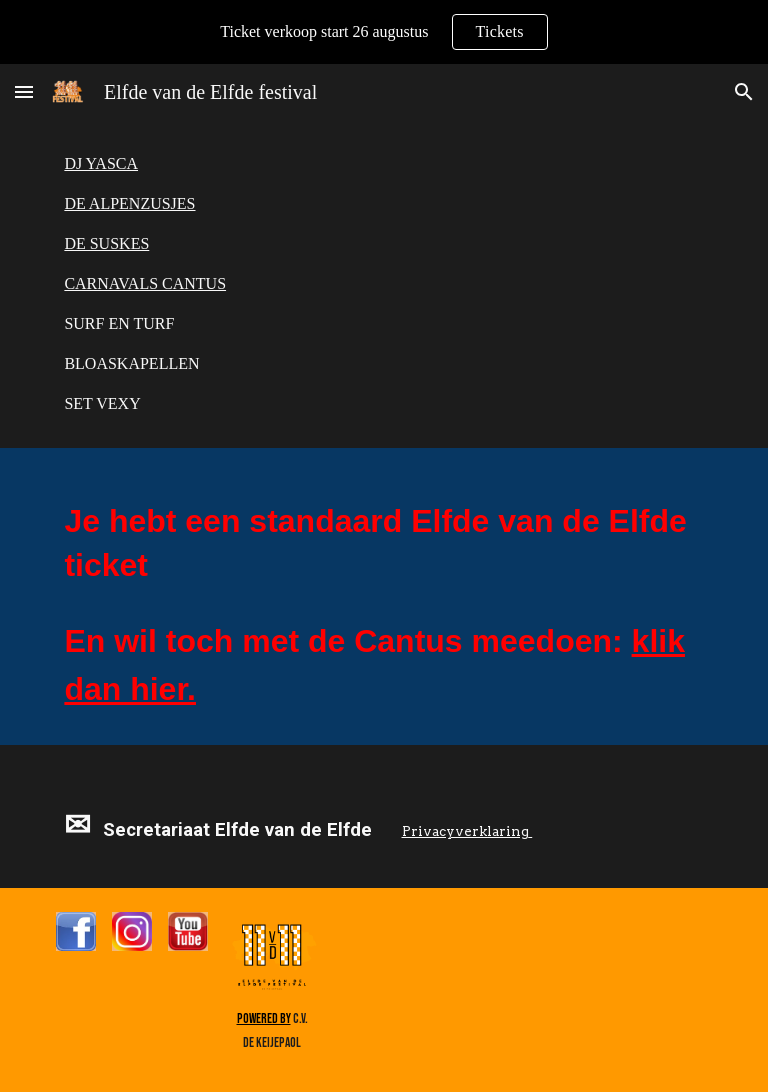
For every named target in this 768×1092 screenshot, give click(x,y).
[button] (24, 91)
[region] (384, 32)
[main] (383, 284)
